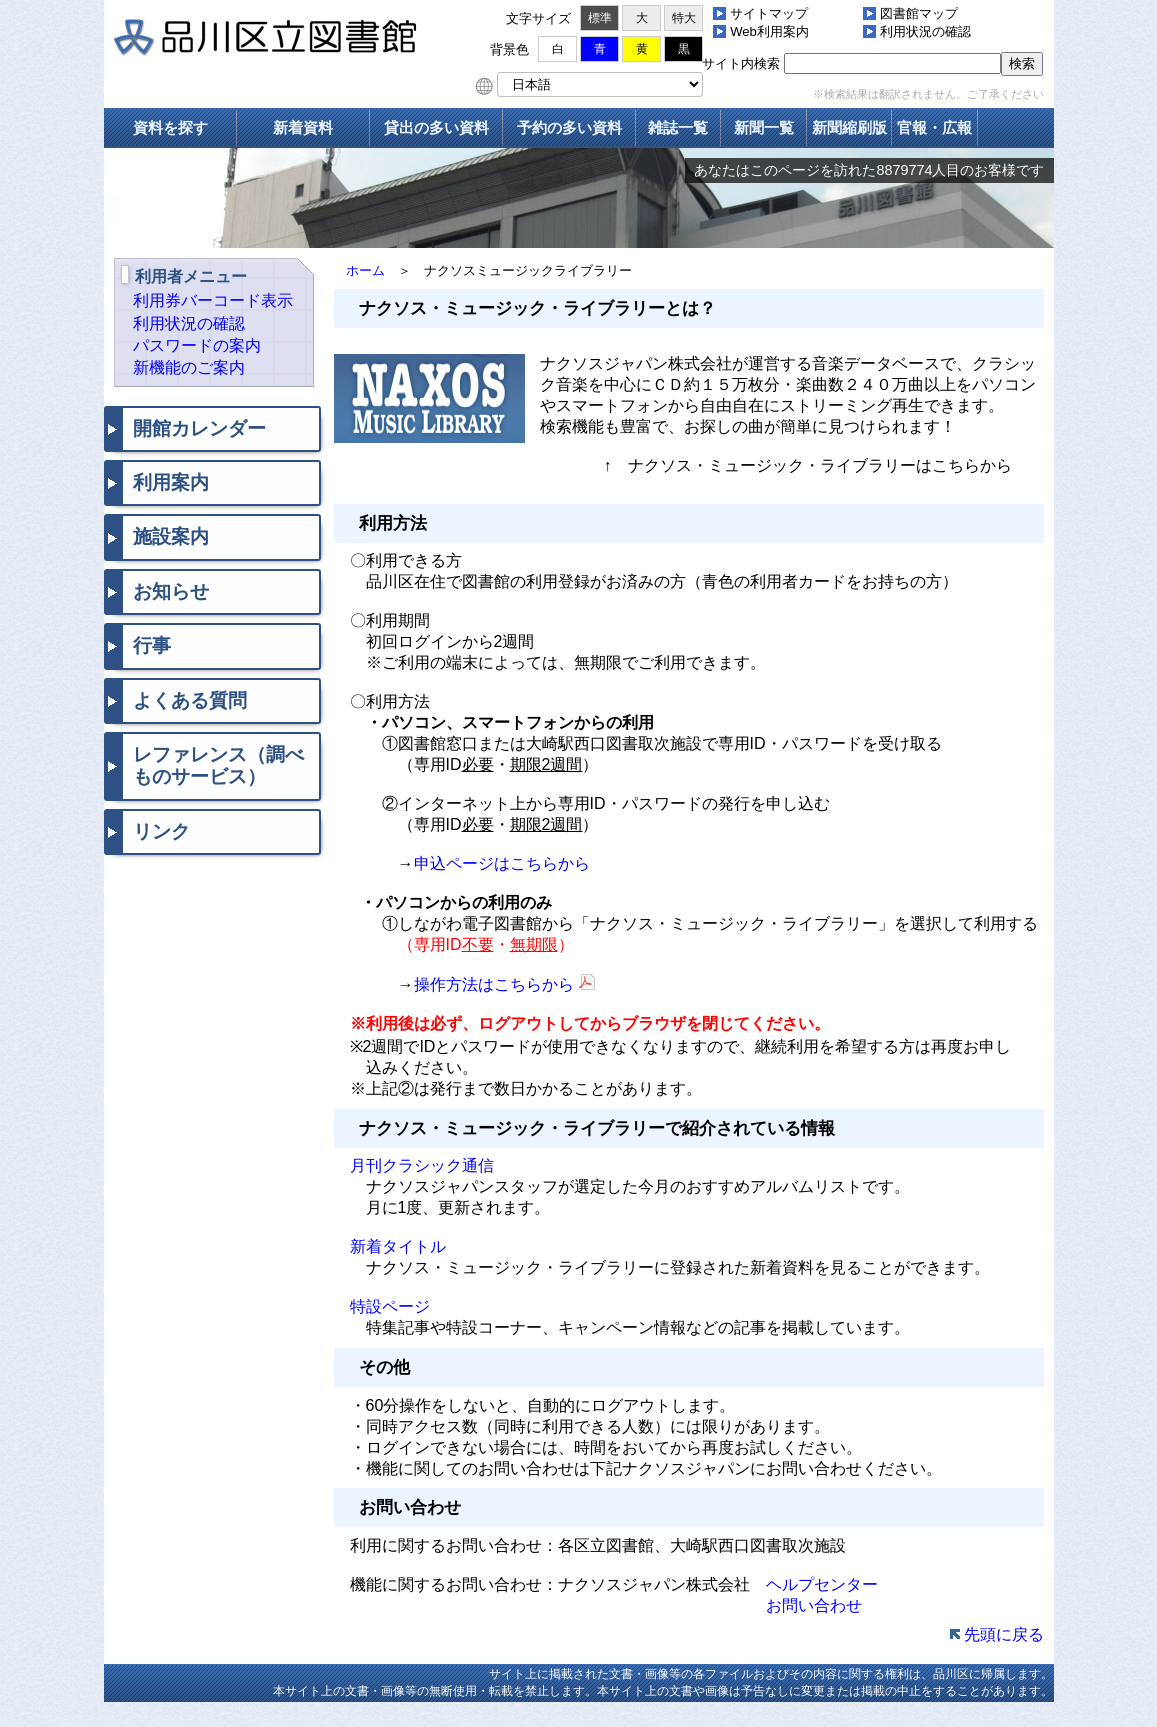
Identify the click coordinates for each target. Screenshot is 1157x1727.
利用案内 (171, 482)
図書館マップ (919, 13)
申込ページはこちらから (502, 863)
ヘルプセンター (822, 1584)
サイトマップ (769, 13)
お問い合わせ (814, 1605)
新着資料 (303, 127)
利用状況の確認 (925, 31)
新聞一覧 (764, 127)
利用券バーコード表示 (213, 300)
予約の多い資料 (569, 127)
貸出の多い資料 (436, 127)
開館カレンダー (199, 428)
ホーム (365, 270)
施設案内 (171, 536)
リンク (161, 831)
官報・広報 (934, 127)
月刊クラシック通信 (414, 1165)
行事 (152, 645)
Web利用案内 (769, 31)
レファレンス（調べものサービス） (218, 765)
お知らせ (171, 591)
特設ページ (382, 1306)
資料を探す (170, 127)
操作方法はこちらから (494, 984)
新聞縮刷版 (849, 127)
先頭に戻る (1004, 1634)
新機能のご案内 (189, 367)
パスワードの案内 (197, 345)
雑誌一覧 (678, 127)
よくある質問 (190, 700)
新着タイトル (390, 1246)
